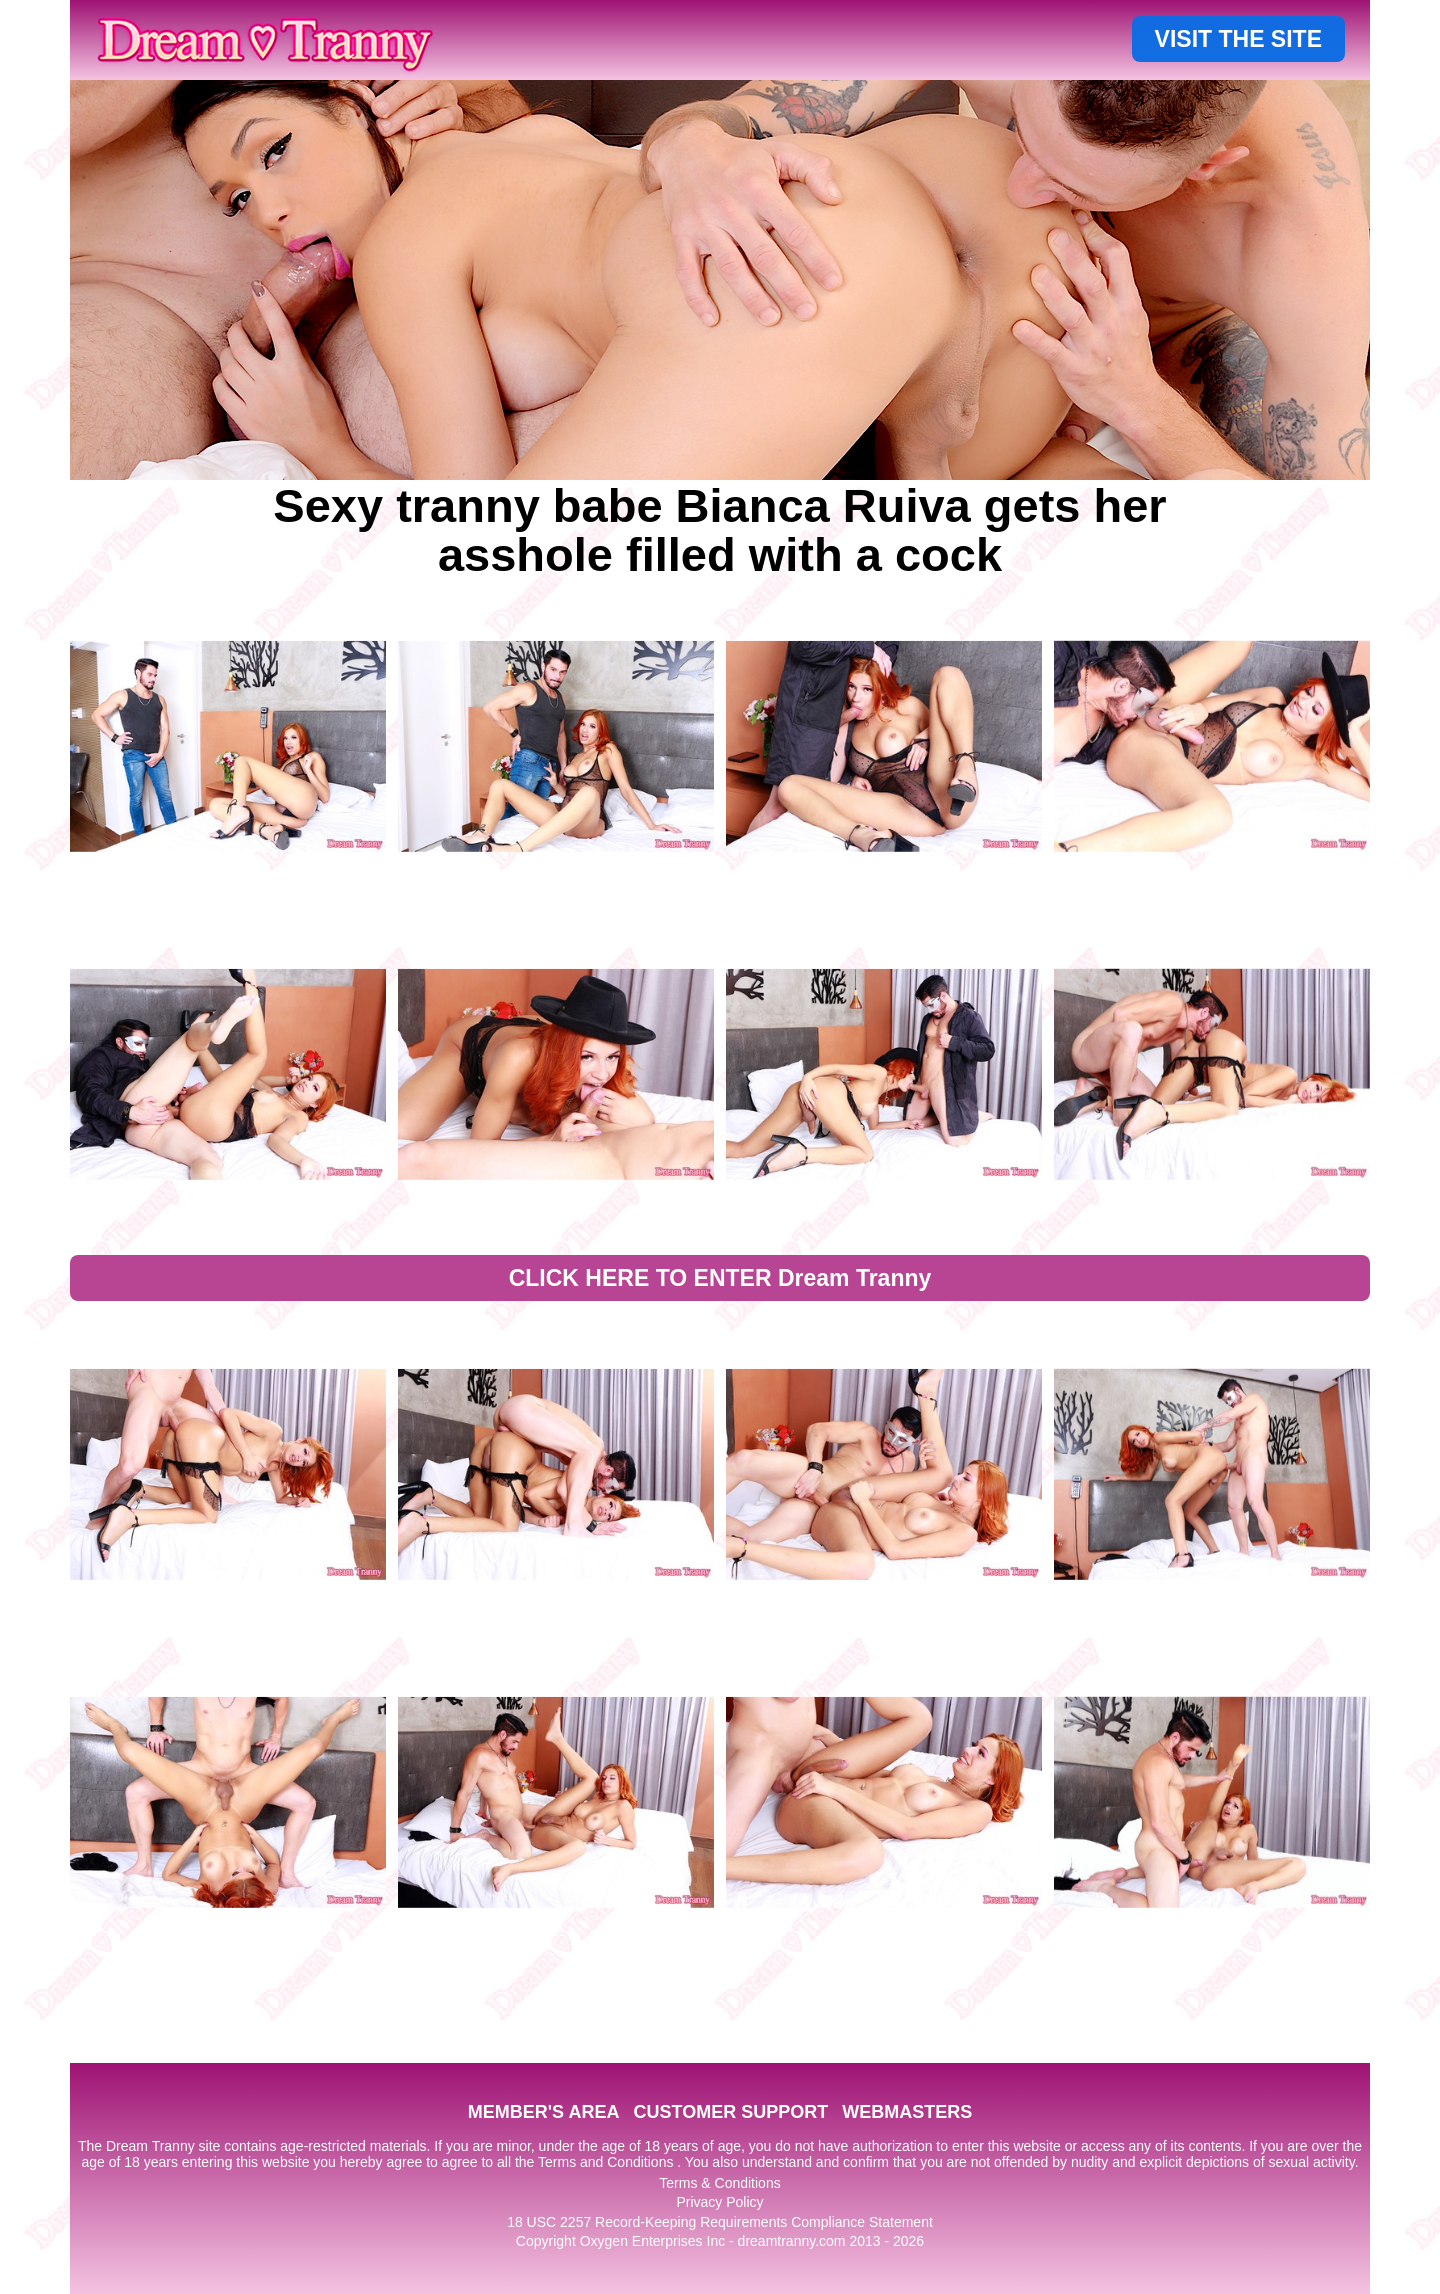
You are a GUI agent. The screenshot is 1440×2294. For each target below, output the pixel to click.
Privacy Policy (719, 2202)
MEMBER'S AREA (544, 2112)
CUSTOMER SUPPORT (730, 2112)
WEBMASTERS (907, 2112)
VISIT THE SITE (1238, 39)
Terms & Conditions (719, 2183)
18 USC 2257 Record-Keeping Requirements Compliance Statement (720, 2222)
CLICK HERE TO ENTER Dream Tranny (720, 1278)
